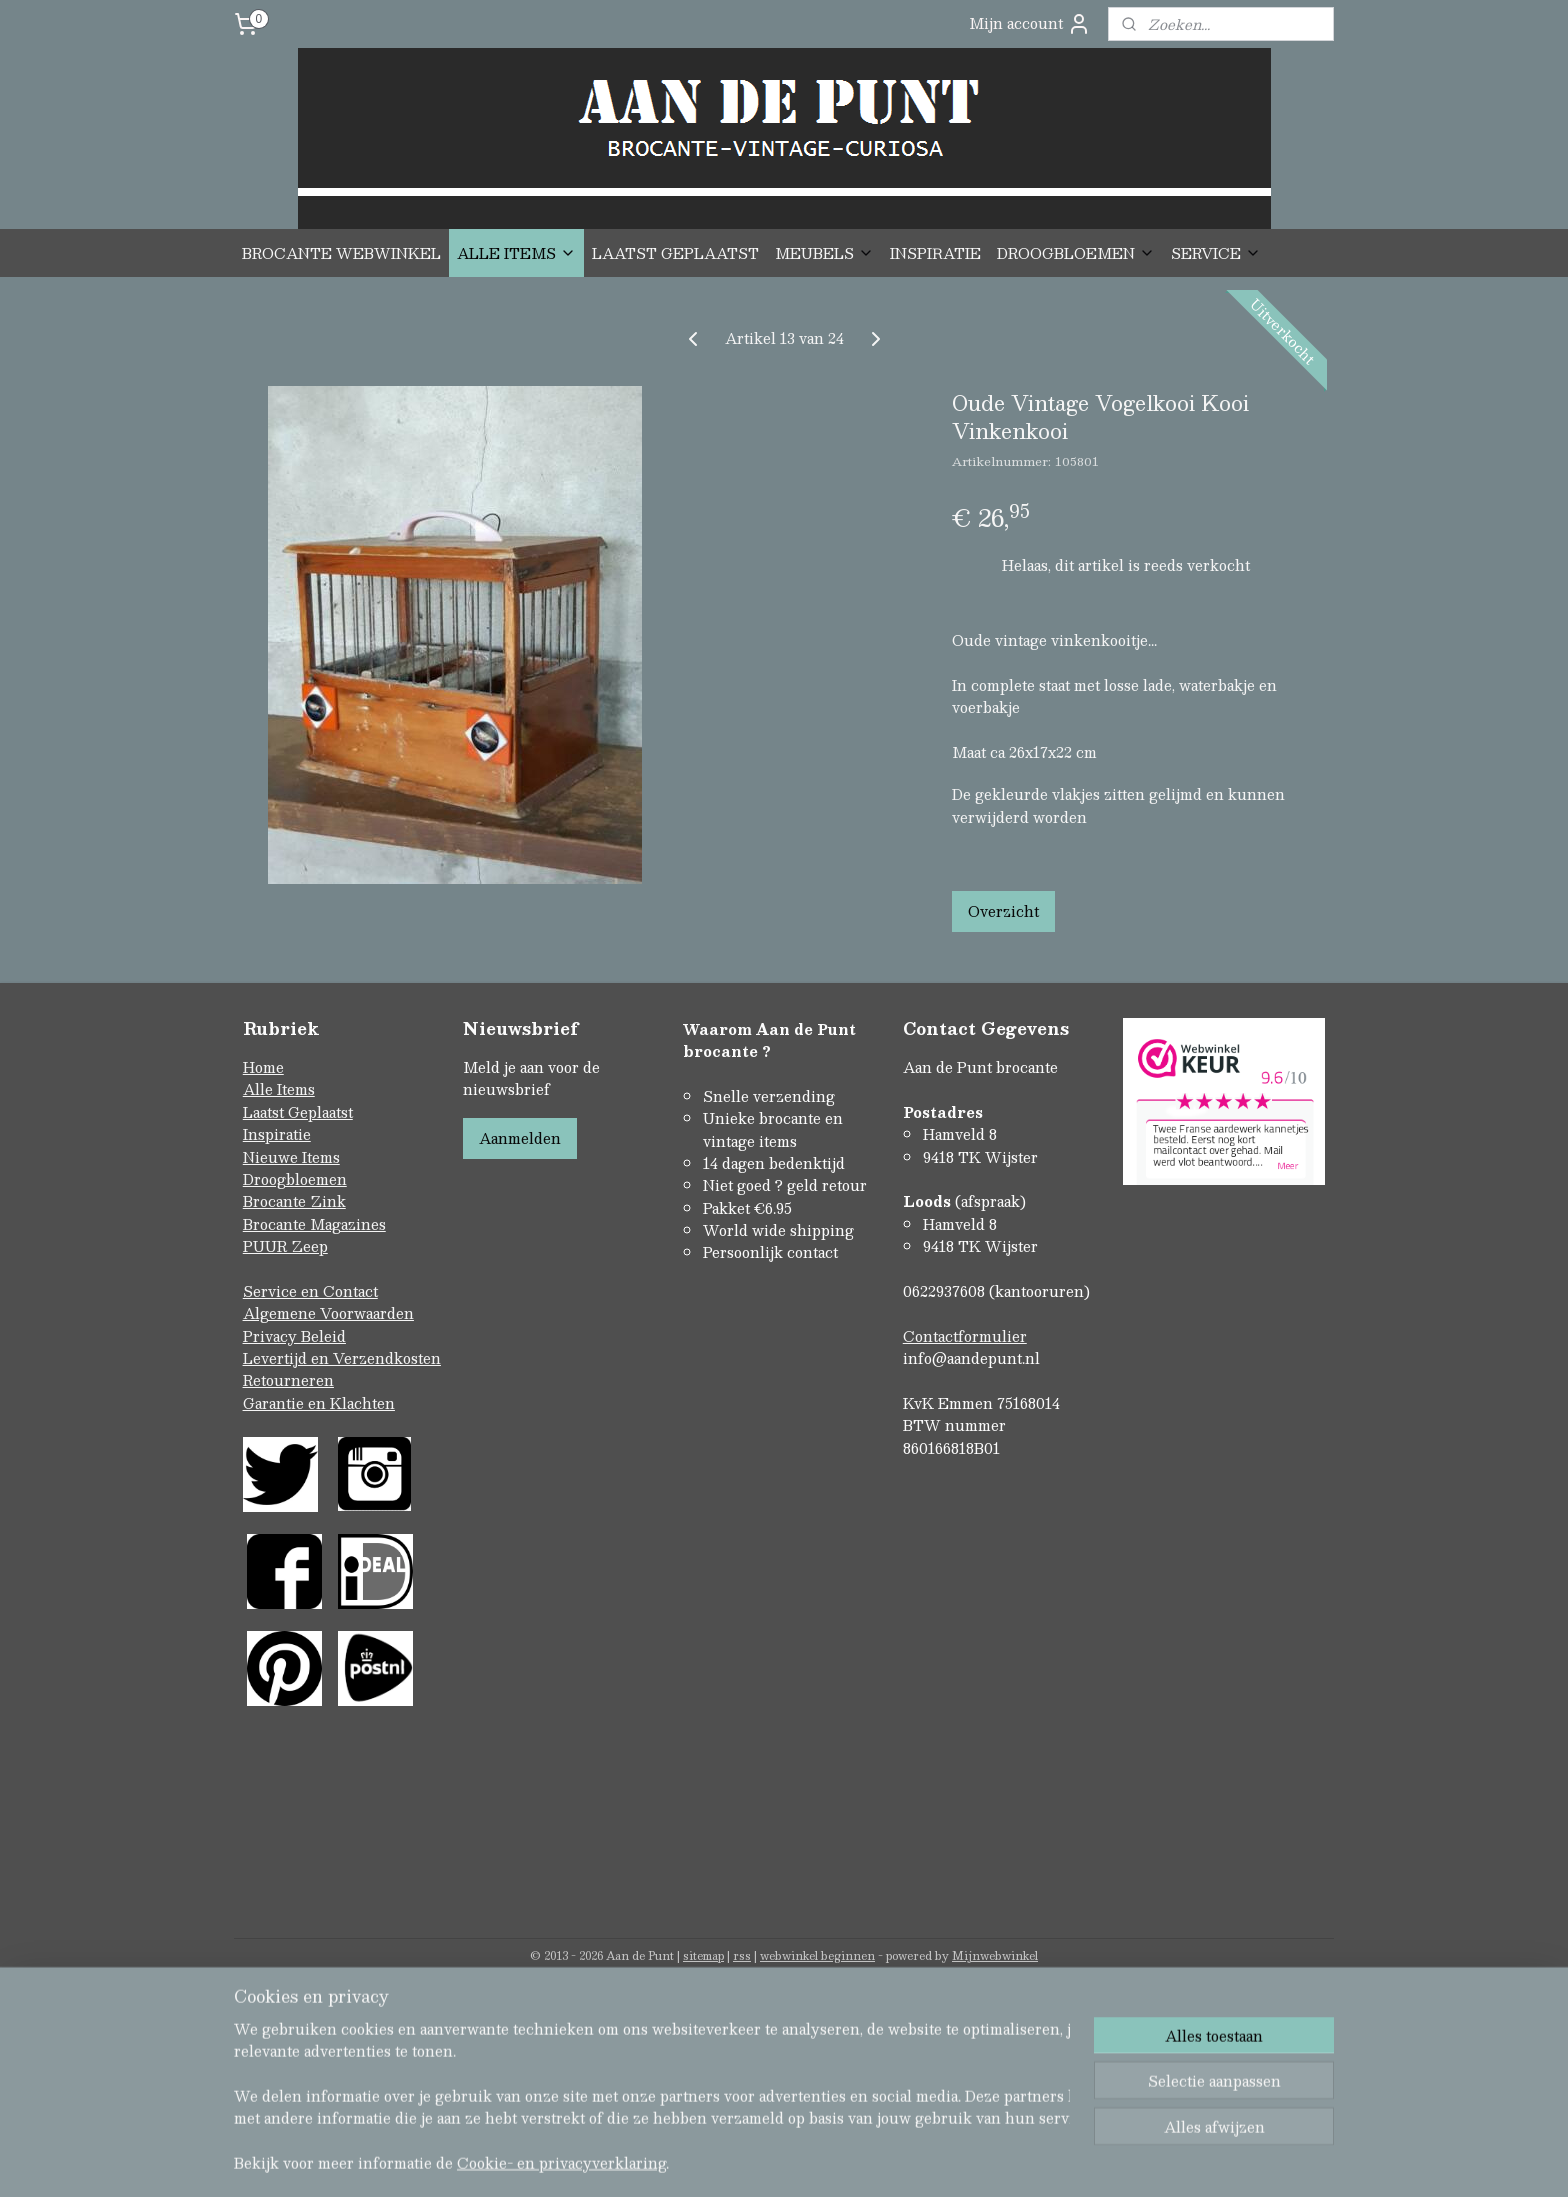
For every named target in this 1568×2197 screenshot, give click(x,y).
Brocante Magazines (314, 1224)
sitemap (703, 1955)
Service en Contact (310, 1291)
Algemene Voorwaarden (328, 1313)
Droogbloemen (295, 1179)
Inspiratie (277, 1134)
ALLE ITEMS (516, 253)
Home (263, 1067)
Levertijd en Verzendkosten (342, 1358)
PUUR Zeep (285, 1246)
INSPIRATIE (935, 253)
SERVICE (1216, 253)
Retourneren (288, 1380)
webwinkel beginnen (817, 1955)
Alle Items (279, 1089)
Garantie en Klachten (319, 1403)
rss (742, 1955)
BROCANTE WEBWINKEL (341, 253)
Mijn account (1030, 23)
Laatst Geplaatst (298, 1112)
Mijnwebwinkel (995, 1955)
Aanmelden (520, 1138)
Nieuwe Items (291, 1157)
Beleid (323, 1336)
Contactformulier (965, 1336)
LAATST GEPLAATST (675, 253)
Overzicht (1003, 911)
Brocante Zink (294, 1201)
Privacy (272, 1336)
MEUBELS (824, 253)
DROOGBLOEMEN (1076, 253)
